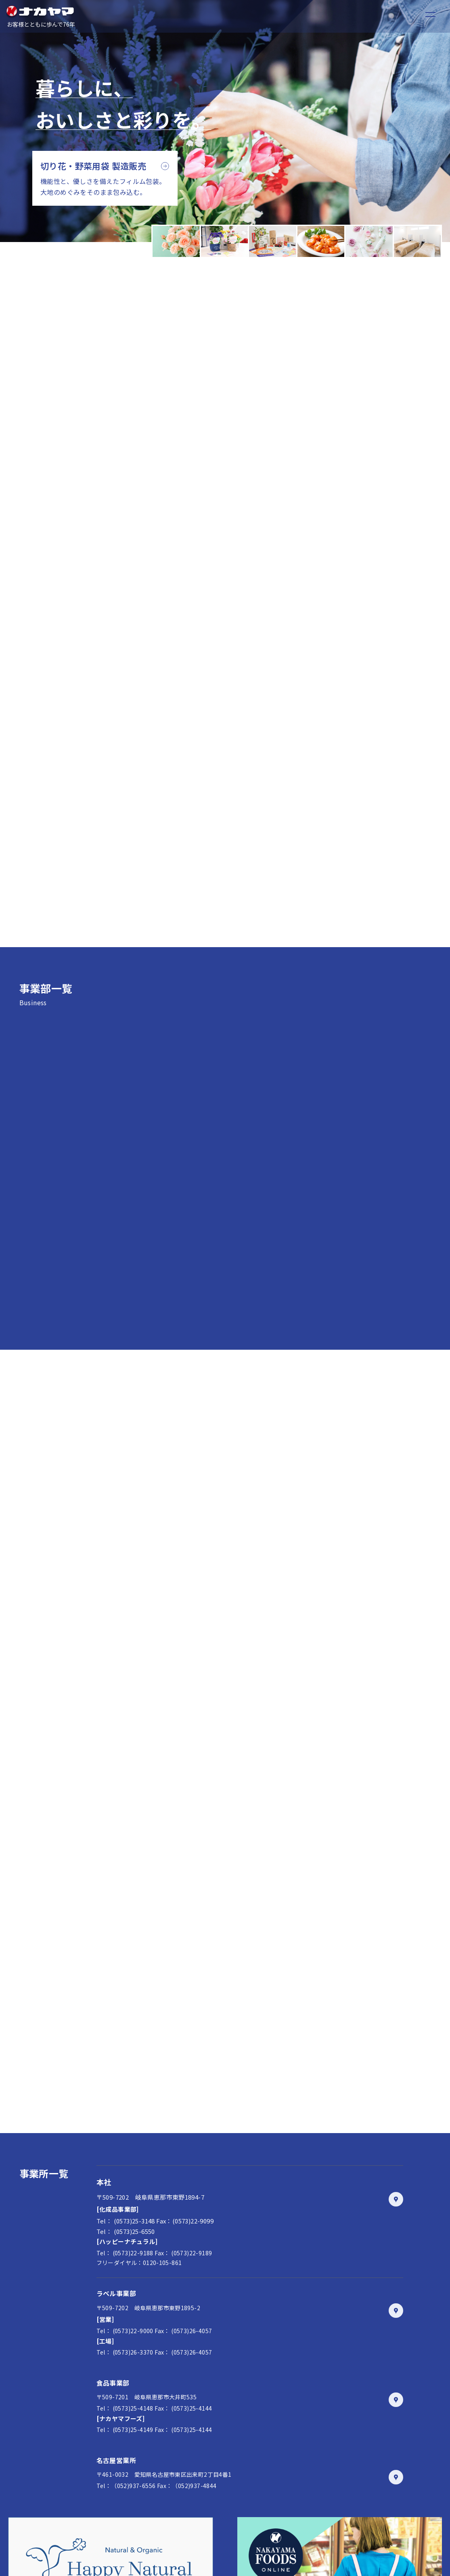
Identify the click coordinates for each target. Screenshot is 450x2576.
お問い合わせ (215, 2482)
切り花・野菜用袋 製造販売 (93, 166)
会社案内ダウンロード (215, 2509)
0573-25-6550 (362, 2481)
